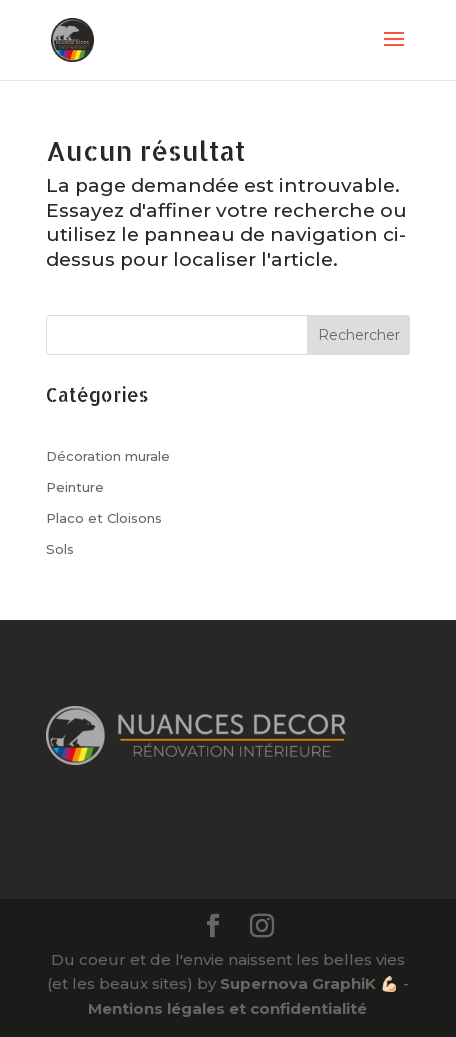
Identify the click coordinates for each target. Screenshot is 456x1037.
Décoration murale (108, 456)
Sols (60, 549)
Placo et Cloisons (104, 518)
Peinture (75, 487)
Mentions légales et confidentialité (227, 1008)
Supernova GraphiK (298, 983)
